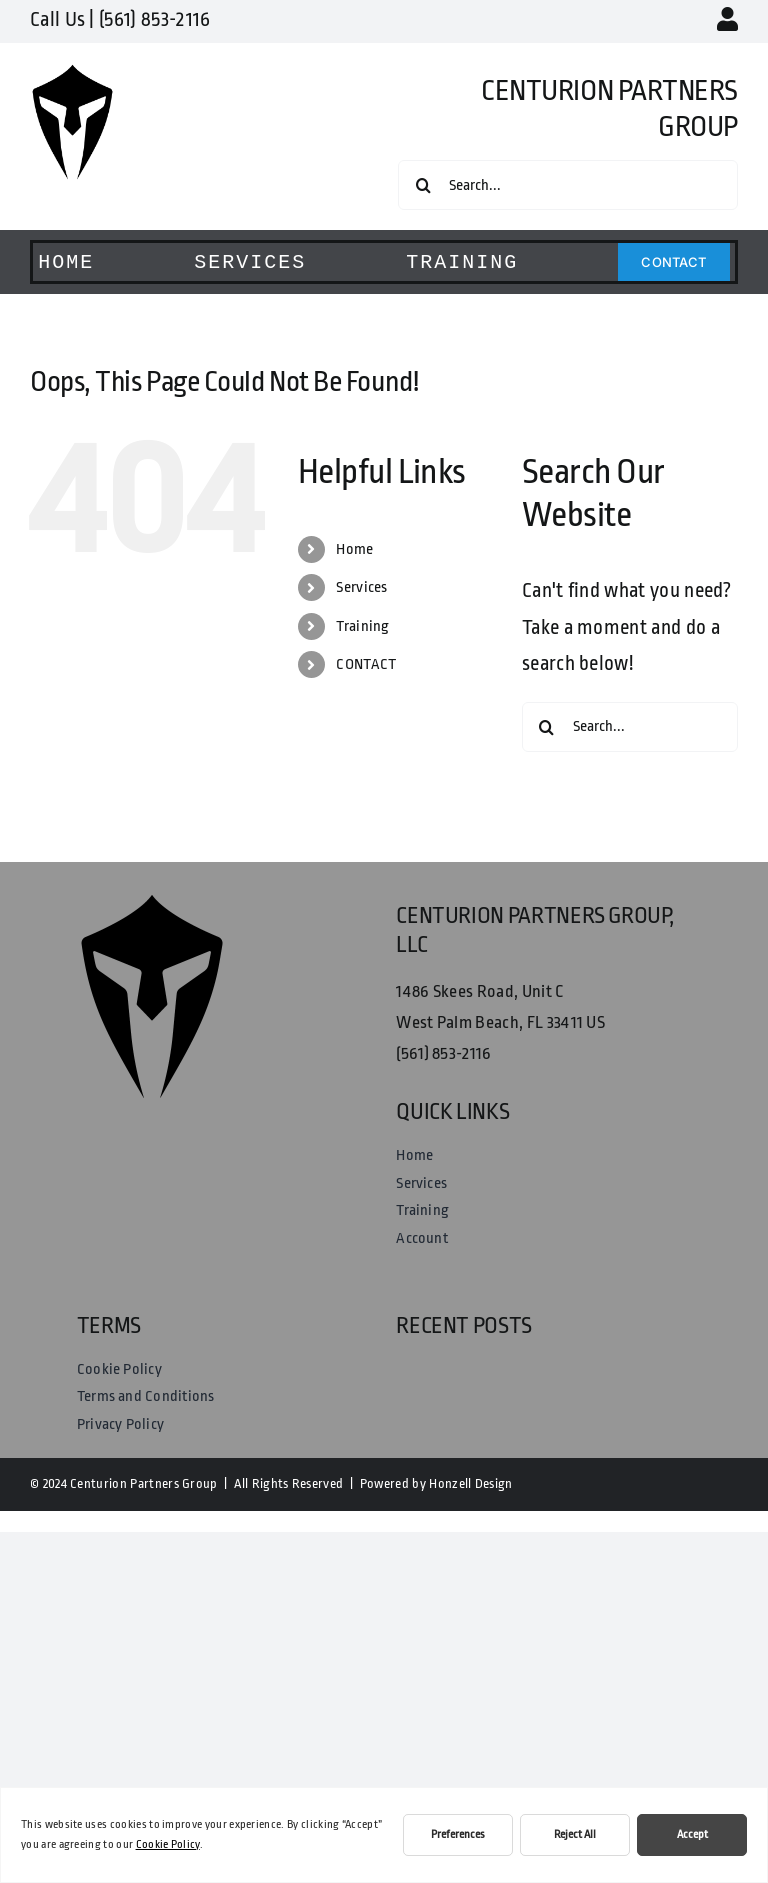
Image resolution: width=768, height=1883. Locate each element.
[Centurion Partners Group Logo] (72, 73)
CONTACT (366, 664)
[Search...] (568, 185)
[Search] (423, 185)
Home (354, 549)
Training (363, 626)
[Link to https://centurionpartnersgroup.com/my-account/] (727, 19)
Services (362, 587)
